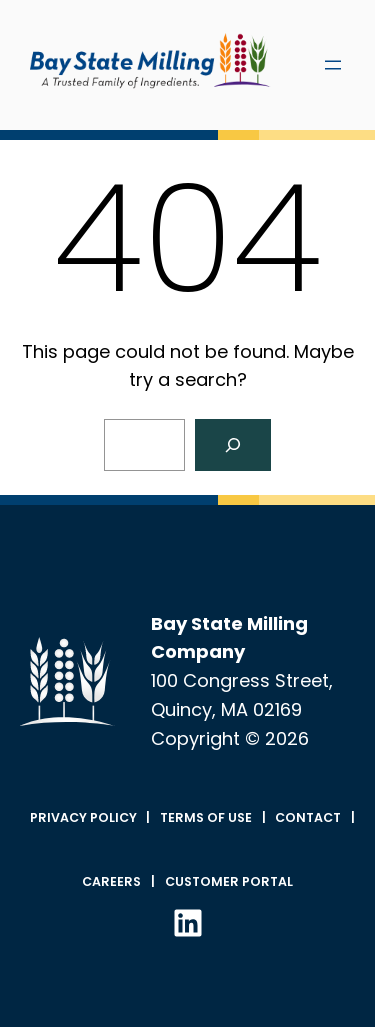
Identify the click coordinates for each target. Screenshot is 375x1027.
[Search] (233, 445)
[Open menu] (333, 65)
